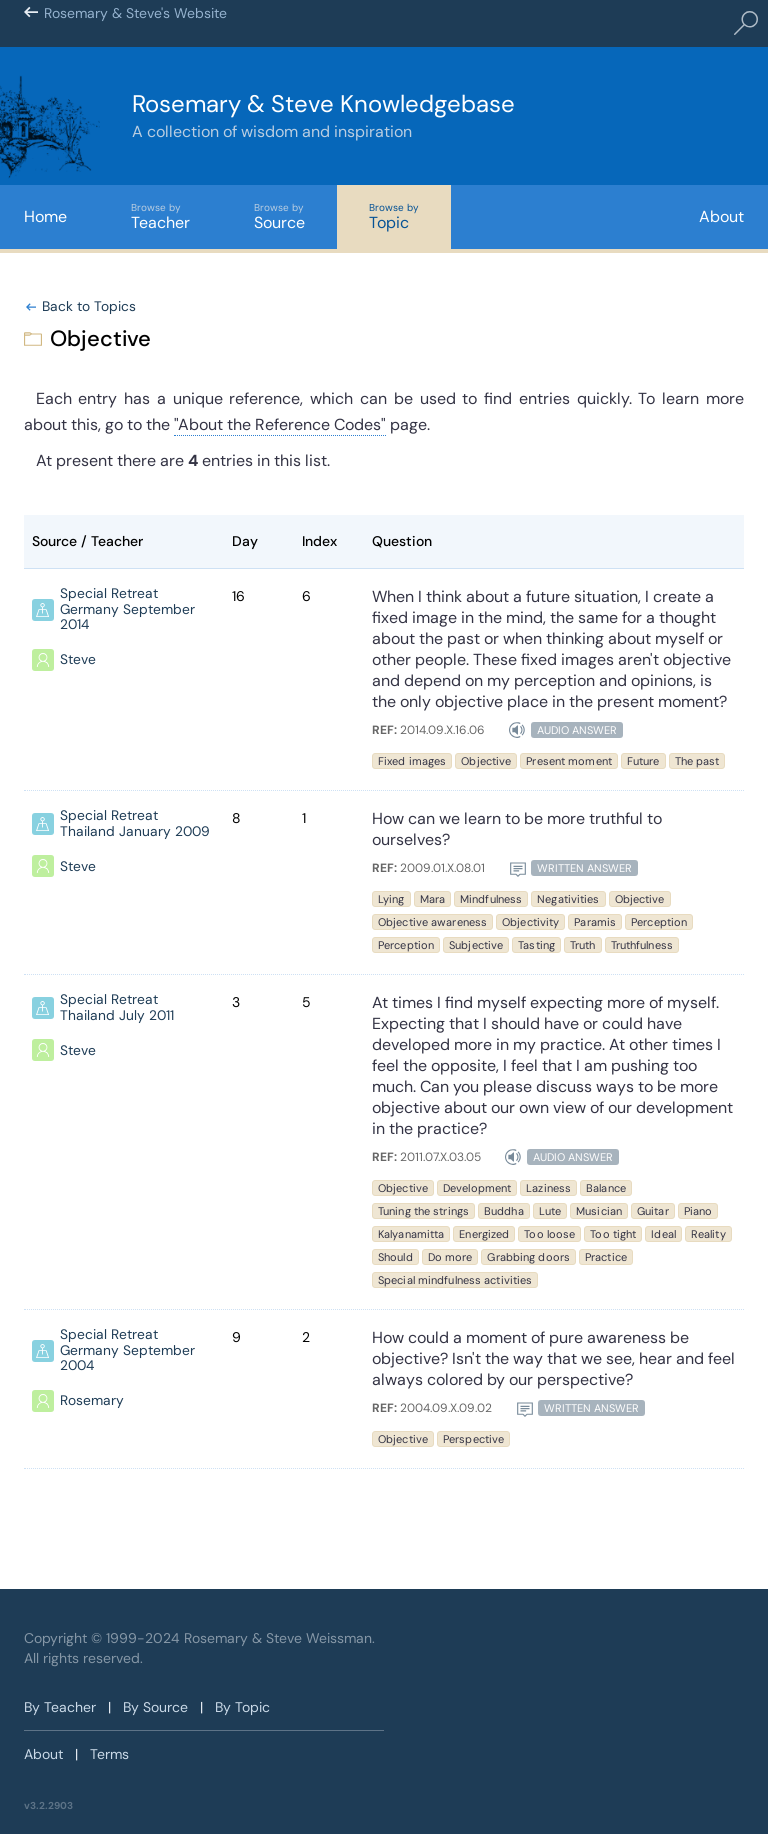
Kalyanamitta (411, 1234)
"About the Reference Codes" (280, 424)
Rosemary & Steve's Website (135, 24)
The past (697, 761)
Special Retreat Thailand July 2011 (117, 1008)
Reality (708, 1234)
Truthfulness (642, 945)
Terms (109, 1754)
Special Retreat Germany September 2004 (128, 1351)
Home (45, 216)
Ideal (663, 1234)
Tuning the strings (423, 1211)
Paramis (595, 922)
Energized (484, 1234)
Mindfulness (491, 899)
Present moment (569, 761)
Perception (659, 922)
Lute (550, 1211)
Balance (606, 1188)
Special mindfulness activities (455, 1280)
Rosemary (92, 1402)
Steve (78, 661)
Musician (599, 1211)
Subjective (476, 945)
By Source (155, 1707)
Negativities (568, 899)
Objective (486, 761)
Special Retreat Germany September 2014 (128, 610)
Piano (698, 1211)
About (721, 216)
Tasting (536, 945)
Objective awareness (432, 922)
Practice (606, 1257)
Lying (391, 899)
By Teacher (60, 1707)
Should (395, 1257)
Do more (450, 1257)
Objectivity (530, 922)
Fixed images (412, 761)
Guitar (653, 1211)
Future (643, 761)
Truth (583, 945)
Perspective (473, 1439)
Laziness (548, 1188)
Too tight (613, 1234)
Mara (432, 899)
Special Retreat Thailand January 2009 (136, 824)
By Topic (242, 1707)
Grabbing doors (528, 1257)
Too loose (549, 1234)
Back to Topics (89, 307)
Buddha (504, 1211)
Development (477, 1188)
